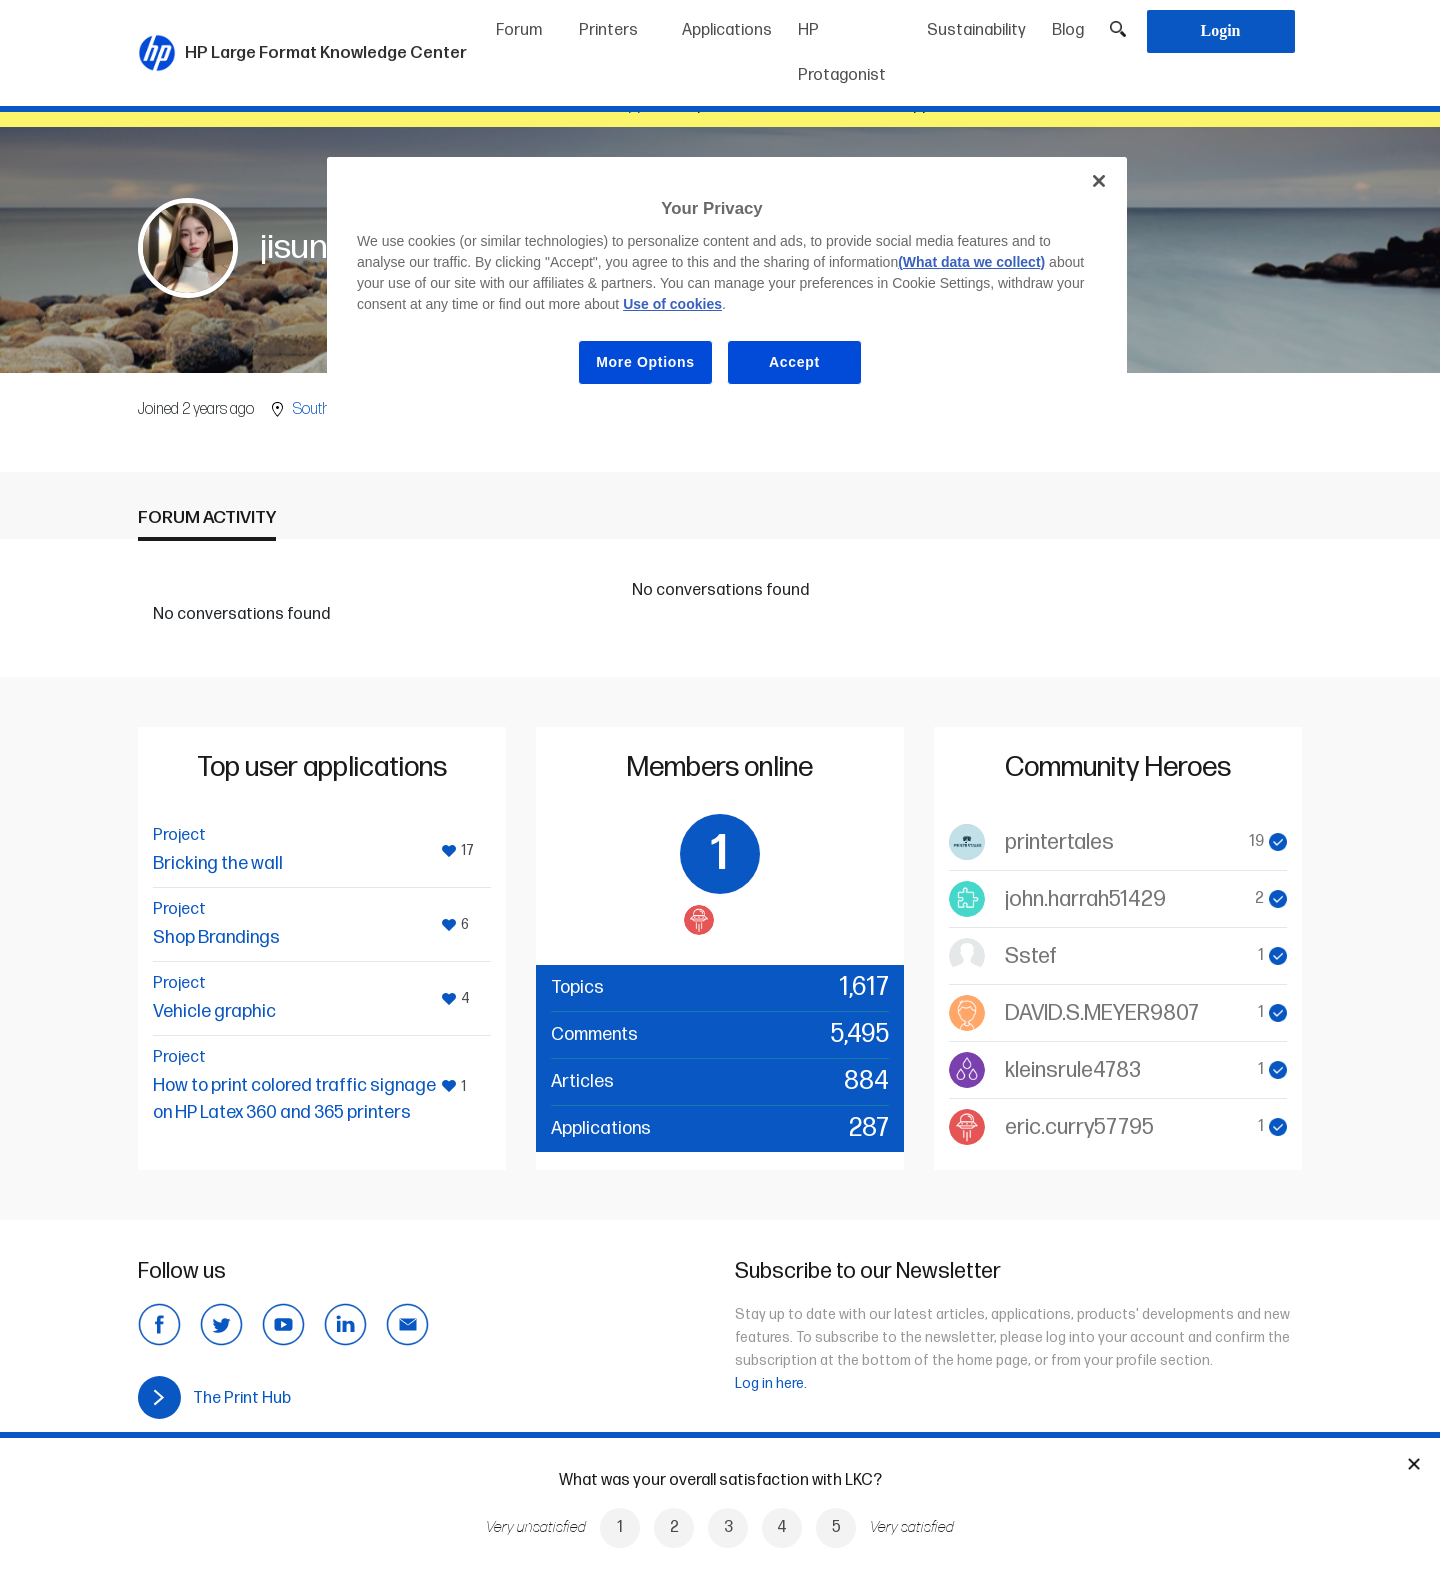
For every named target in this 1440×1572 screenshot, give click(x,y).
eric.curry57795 (1079, 1127)
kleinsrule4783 (1073, 1070)
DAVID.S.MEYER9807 (1102, 1013)
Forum (519, 30)
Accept (794, 362)
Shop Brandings (216, 937)
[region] (727, 286)
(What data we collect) (971, 262)
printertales (1059, 842)
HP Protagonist (842, 53)
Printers (608, 30)
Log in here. (771, 1383)
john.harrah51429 (1085, 899)
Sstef (1031, 956)
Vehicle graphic (214, 1011)
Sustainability (976, 30)
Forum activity (207, 517)
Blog (1068, 30)
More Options (645, 362)
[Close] (1099, 181)
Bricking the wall (218, 863)
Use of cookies (672, 304)
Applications (727, 30)
